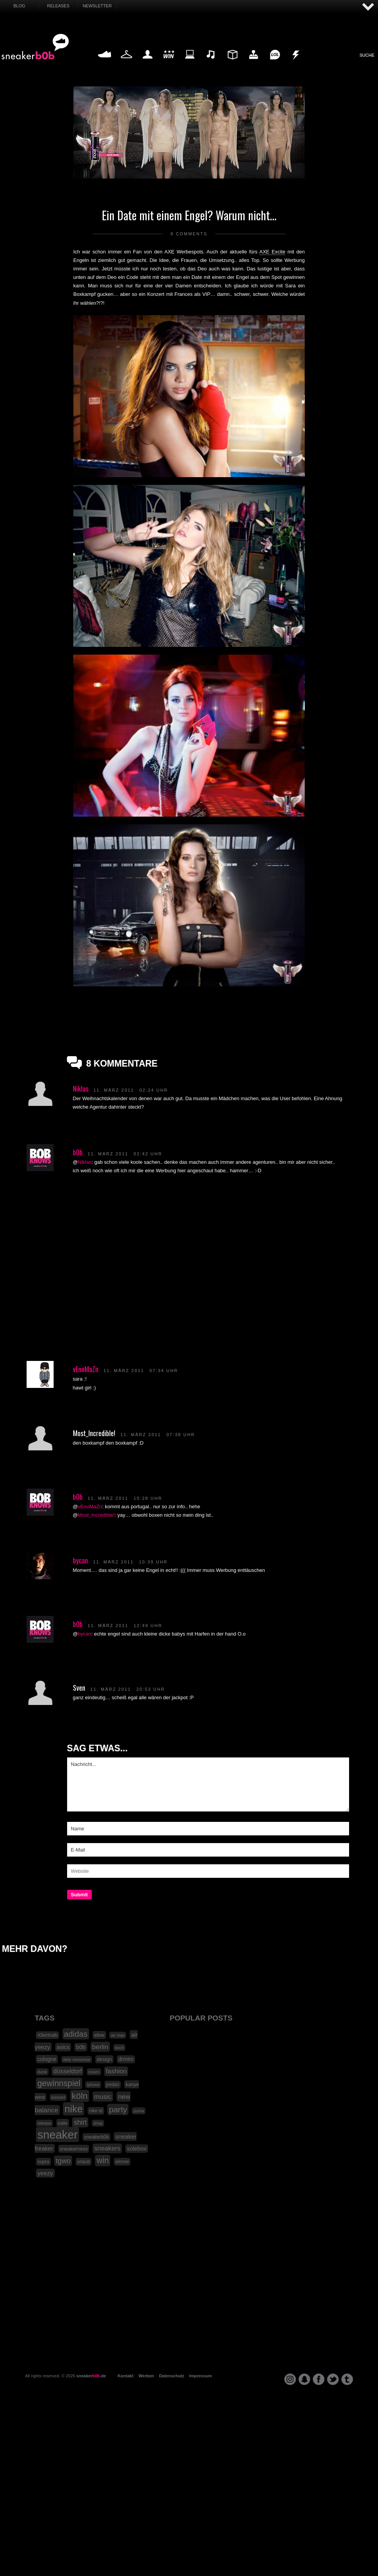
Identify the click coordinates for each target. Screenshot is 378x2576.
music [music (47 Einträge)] (102, 2096)
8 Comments (188, 233)
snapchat (304, 2379)
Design (232, 63)
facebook (318, 2379)
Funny (274, 63)
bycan (80, 1560)
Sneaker (105, 63)
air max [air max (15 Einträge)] (118, 2035)
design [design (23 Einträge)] (104, 2059)
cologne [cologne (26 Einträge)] (46, 2059)
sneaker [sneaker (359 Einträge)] (57, 2134)
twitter (333, 2379)
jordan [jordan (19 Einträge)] (112, 2084)
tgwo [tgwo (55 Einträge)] (63, 2161)
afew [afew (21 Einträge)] (99, 2035)
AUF (368, 7)
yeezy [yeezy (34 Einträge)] (45, 2173)
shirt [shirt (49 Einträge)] (80, 2122)
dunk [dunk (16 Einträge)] (42, 2072)
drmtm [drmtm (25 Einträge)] (125, 2059)
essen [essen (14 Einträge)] (93, 2072)
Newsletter (97, 5)
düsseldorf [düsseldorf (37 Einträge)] (67, 2071)
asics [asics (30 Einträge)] (63, 2047)
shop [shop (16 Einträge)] (98, 2123)
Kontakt (125, 2375)
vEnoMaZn (85, 1369)
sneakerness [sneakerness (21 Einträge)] (74, 2149)
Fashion (126, 63)
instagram (290, 2379)
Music (211, 63)
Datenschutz (171, 2375)
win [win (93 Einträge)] (102, 2160)
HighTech (253, 63)
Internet (190, 63)
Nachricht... (208, 1784)
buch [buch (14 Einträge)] (119, 2047)
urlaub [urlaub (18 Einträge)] (83, 2161)
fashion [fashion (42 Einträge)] (116, 2071)
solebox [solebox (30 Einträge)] (137, 2149)
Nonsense (296, 63)
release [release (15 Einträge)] (44, 2123)
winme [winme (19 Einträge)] (122, 2161)
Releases (58, 5)
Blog (19, 5)
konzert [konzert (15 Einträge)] (58, 2097)
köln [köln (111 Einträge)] (80, 2096)
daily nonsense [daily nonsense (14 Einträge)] (76, 2059)
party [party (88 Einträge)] (118, 2109)
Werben (146, 2375)
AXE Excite (272, 252)
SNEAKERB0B (35, 47)
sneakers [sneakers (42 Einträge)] (107, 2148)
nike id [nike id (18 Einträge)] (96, 2110)
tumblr (347, 2379)
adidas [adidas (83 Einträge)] (76, 2033)
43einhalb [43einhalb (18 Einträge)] (47, 2035)
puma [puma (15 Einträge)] (138, 2110)
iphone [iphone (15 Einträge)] (93, 2084)
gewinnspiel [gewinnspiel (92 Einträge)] (59, 2083)
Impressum (200, 2375)
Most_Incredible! (96, 1515)
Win (168, 63)
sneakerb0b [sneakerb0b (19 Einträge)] (96, 2137)
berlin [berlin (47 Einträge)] (100, 2047)
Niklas (80, 1089)
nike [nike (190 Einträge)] (73, 2108)
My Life (147, 63)
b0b (78, 1152)
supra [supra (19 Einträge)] (43, 2161)
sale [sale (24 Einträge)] (63, 2123)
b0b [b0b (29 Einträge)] (81, 2047)
